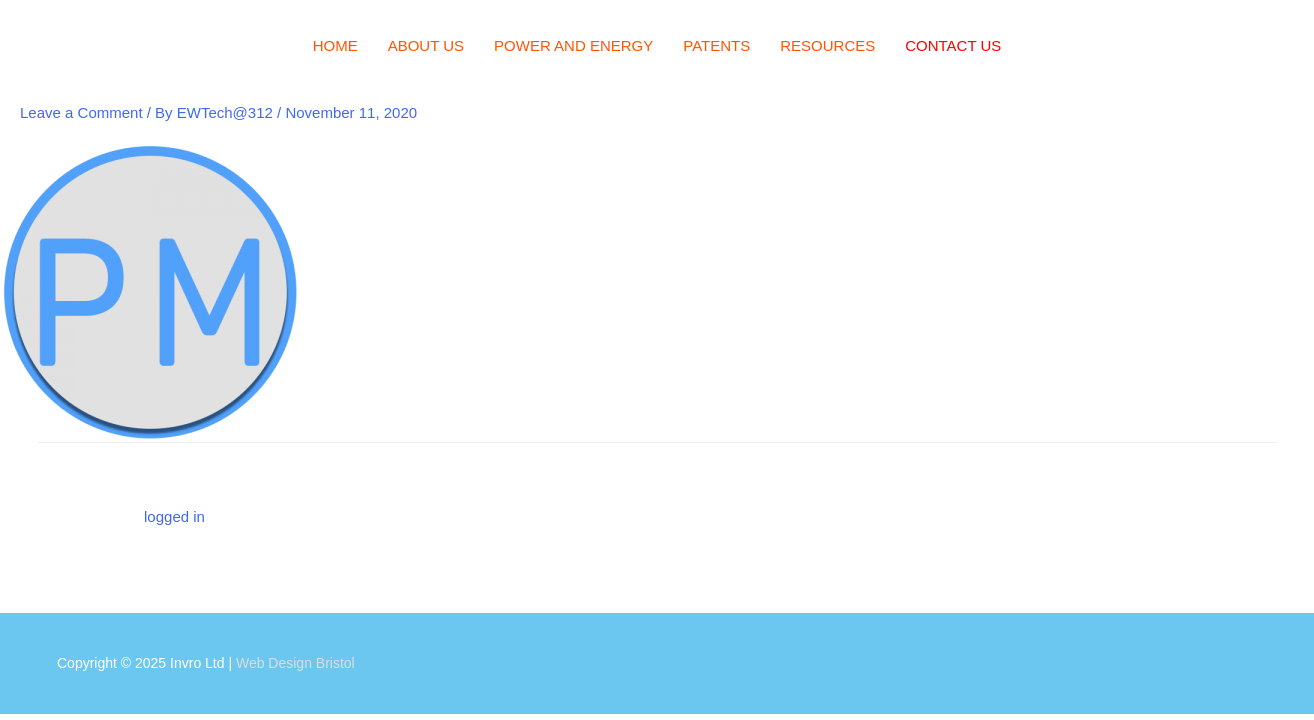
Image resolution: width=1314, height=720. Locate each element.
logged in (174, 516)
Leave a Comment (81, 112)
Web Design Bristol (295, 663)
